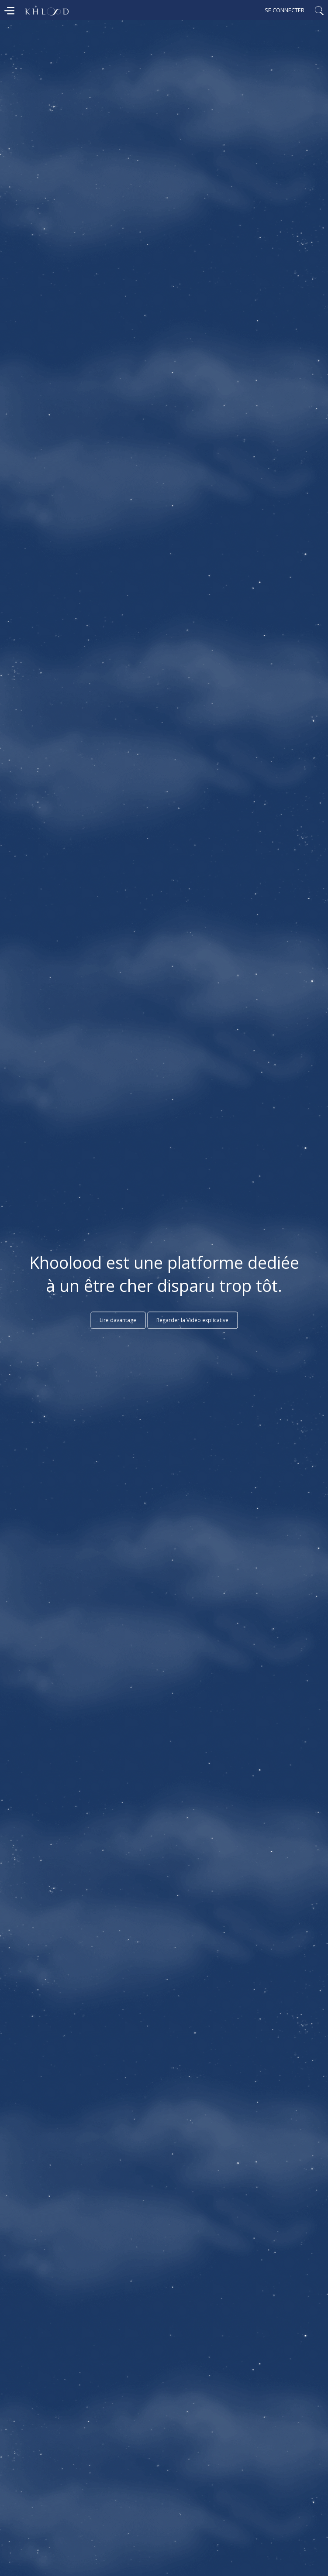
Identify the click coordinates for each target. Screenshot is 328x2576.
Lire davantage (118, 1320)
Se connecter (284, 10)
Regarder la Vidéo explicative (192, 1320)
